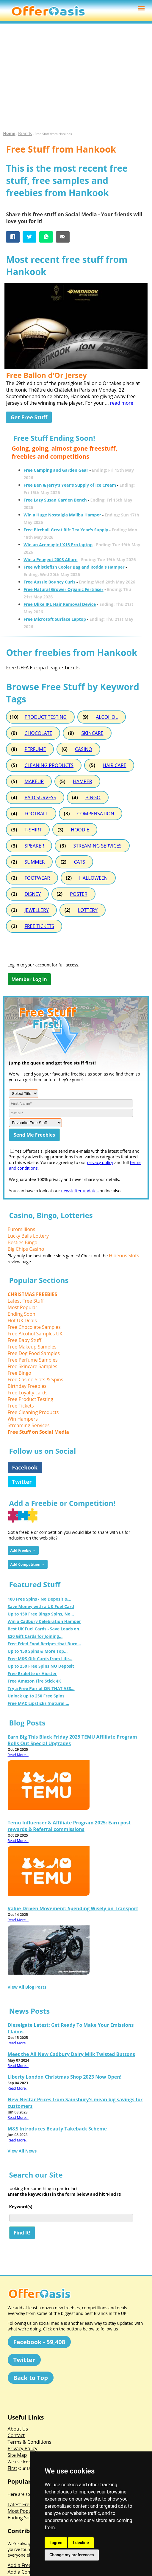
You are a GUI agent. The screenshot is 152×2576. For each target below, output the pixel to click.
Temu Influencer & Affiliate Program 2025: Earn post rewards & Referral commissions (69, 1825)
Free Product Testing (31, 1399)
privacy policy (100, 1162)
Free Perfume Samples (33, 1360)
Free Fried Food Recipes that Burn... (44, 1644)
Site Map (17, 2455)
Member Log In (29, 979)
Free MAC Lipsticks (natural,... (38, 1703)
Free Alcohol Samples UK (35, 1333)
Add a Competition (28, 2572)
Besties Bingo (22, 1242)
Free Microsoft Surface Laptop (54, 619)
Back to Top (30, 2378)
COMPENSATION (95, 813)
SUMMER (34, 862)
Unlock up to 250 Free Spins (36, 1696)
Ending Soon (21, 1314)
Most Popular (22, 1307)
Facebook (24, 1467)
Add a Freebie (23, 2565)
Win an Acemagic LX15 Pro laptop (58, 544)
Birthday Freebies (27, 1386)
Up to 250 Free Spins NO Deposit (41, 1666)
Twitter (22, 1481)
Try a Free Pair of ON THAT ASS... (41, 1688)
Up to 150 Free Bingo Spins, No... (41, 1614)
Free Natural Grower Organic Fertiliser (63, 589)
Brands (25, 133)
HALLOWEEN (93, 878)
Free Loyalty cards (28, 1392)
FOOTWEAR (37, 878)
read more (121, 403)
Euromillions (21, 1229)
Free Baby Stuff (24, 1340)
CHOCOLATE (38, 733)
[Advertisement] (76, 80)
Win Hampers (23, 1419)
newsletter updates (80, 1191)
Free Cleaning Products (33, 1412)
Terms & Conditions (29, 2442)
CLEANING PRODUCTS (48, 765)
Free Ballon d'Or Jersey (46, 375)
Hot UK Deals (22, 1320)
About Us (18, 2429)
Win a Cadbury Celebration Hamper (44, 1621)
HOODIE (80, 829)
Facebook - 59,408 (39, 2342)
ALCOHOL (107, 717)
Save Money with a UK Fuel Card (41, 1606)
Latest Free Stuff (26, 1301)
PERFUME (35, 749)
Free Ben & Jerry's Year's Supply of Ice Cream (69, 485)
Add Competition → (27, 1564)
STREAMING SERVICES (97, 845)
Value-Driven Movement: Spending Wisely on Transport (73, 1908)
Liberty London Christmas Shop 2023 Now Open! (65, 2077)
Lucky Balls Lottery (28, 1236)
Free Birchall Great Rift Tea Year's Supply (65, 530)
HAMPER (82, 781)
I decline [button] (81, 2542)
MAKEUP (33, 781)
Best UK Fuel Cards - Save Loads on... (45, 1629)
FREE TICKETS (39, 926)
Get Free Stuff (28, 417)
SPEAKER (34, 845)
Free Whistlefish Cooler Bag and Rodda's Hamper (73, 567)
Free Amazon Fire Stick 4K (34, 1681)
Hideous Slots (124, 1255)
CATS (79, 862)
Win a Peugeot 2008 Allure (50, 559)
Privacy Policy (22, 2448)
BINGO (93, 797)
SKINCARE (92, 733)
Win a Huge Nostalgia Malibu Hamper (62, 515)
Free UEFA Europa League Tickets (42, 667)
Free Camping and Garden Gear (55, 470)
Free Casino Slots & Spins (35, 1379)
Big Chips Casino (26, 1249)
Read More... (18, 1754)
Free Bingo (19, 1373)
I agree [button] (55, 2542)
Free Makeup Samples (32, 1346)
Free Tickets (21, 1405)
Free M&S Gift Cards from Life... (40, 1658)
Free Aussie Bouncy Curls (49, 582)
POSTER (78, 894)
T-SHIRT (33, 829)
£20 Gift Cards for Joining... (35, 1636)
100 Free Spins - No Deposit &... (39, 1599)
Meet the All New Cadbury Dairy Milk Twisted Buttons (71, 2054)
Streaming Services (29, 1425)
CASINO (83, 749)
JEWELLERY (36, 910)
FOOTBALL (36, 813)
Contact (16, 2435)
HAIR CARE (114, 765)
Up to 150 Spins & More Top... (38, 1651)
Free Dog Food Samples (34, 1353)
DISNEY (32, 894)
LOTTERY (88, 910)
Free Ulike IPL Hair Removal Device (59, 604)
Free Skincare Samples (32, 1366)
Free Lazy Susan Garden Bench (55, 500)
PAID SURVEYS (40, 797)
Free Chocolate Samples (34, 1327)
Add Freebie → (23, 1550)
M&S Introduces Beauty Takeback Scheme (57, 2128)
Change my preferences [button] (71, 2554)
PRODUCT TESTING (45, 717)
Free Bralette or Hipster (32, 1673)
